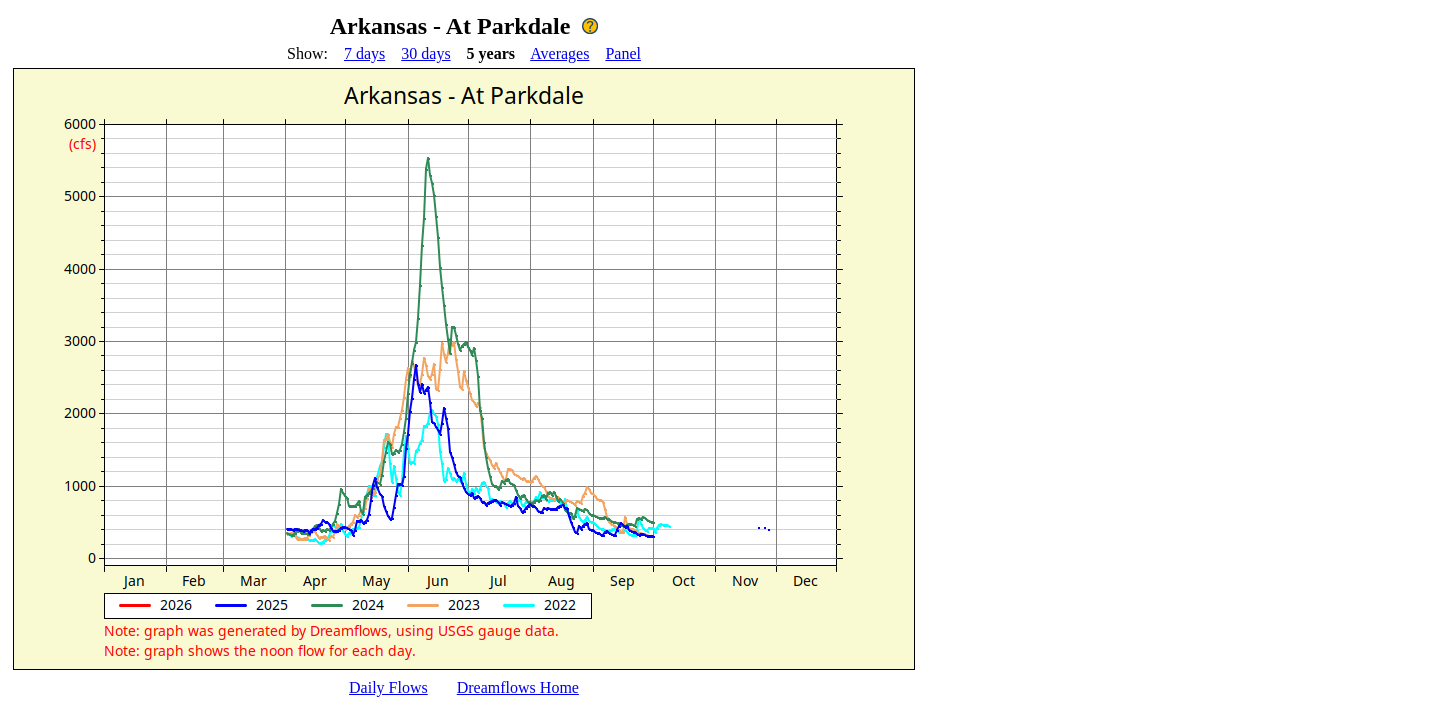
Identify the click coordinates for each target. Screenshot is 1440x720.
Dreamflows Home (518, 687)
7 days (364, 53)
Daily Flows (388, 687)
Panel (623, 53)
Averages (559, 53)
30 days (425, 53)
